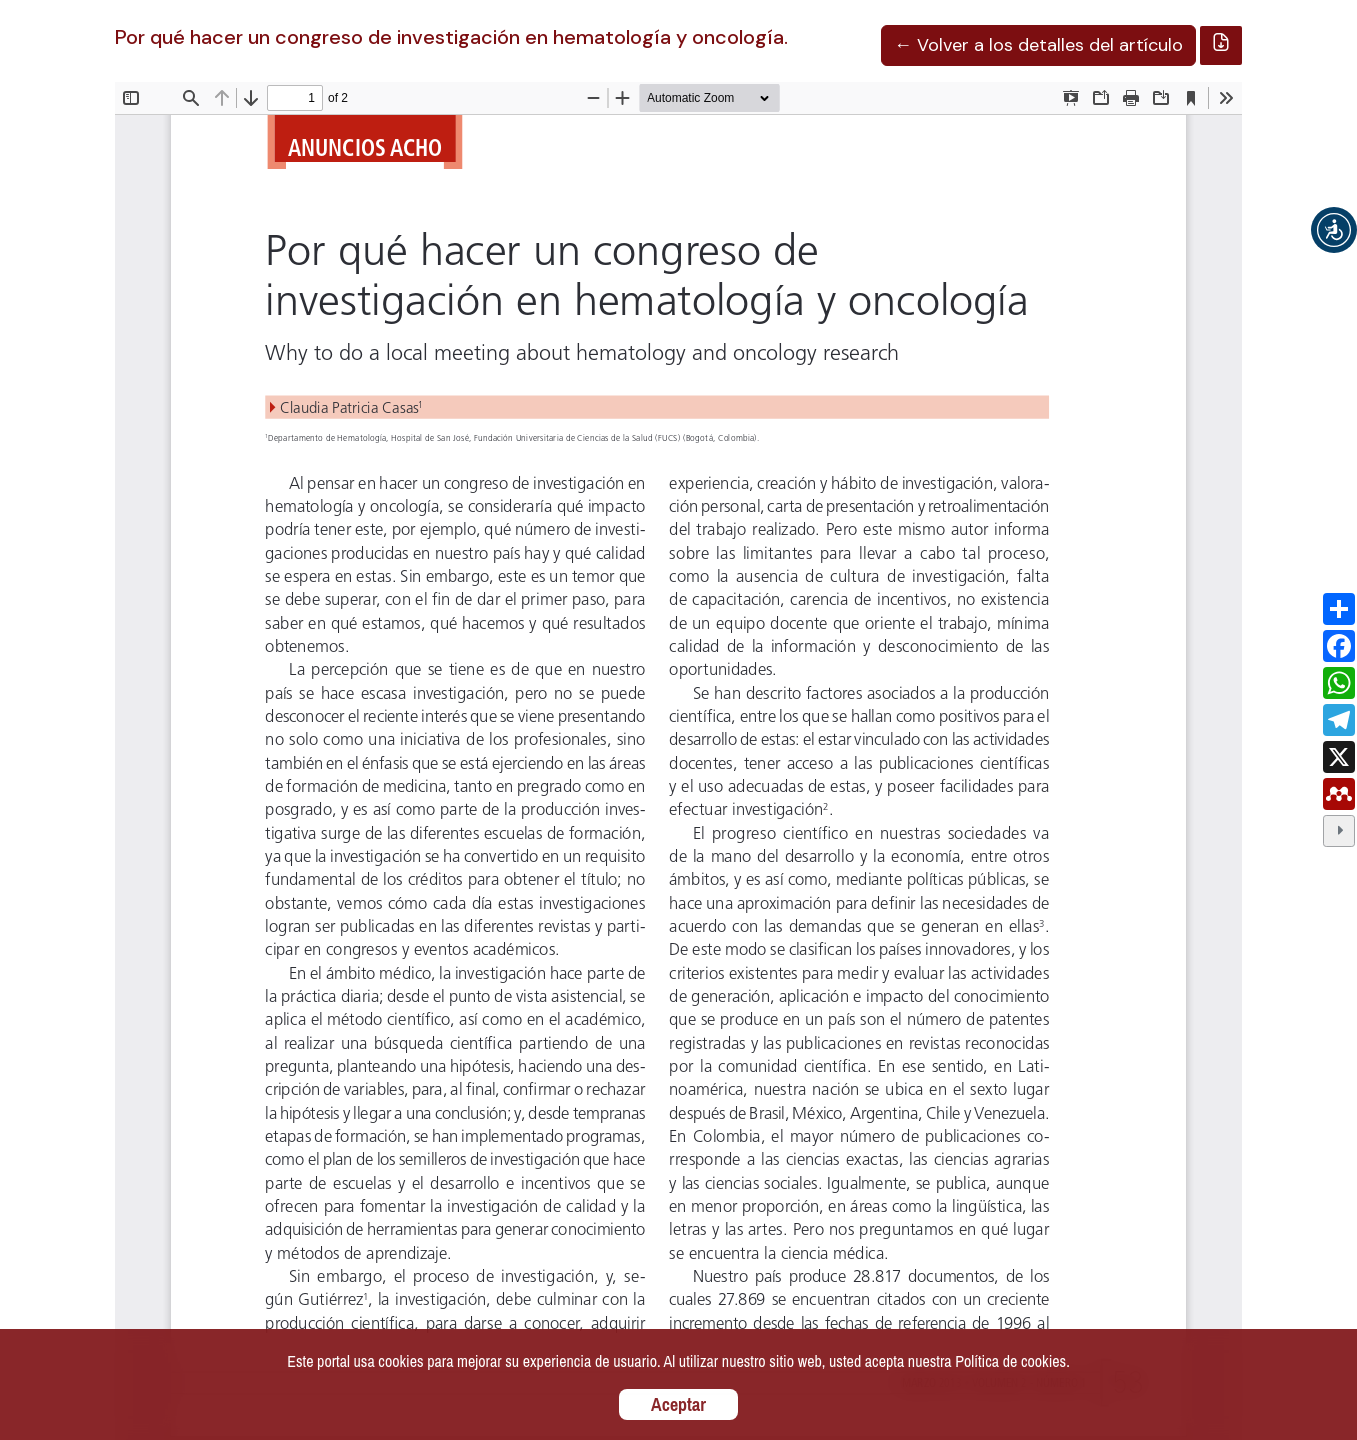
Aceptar (678, 1404)
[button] (1334, 230)
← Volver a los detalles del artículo (1038, 45)
